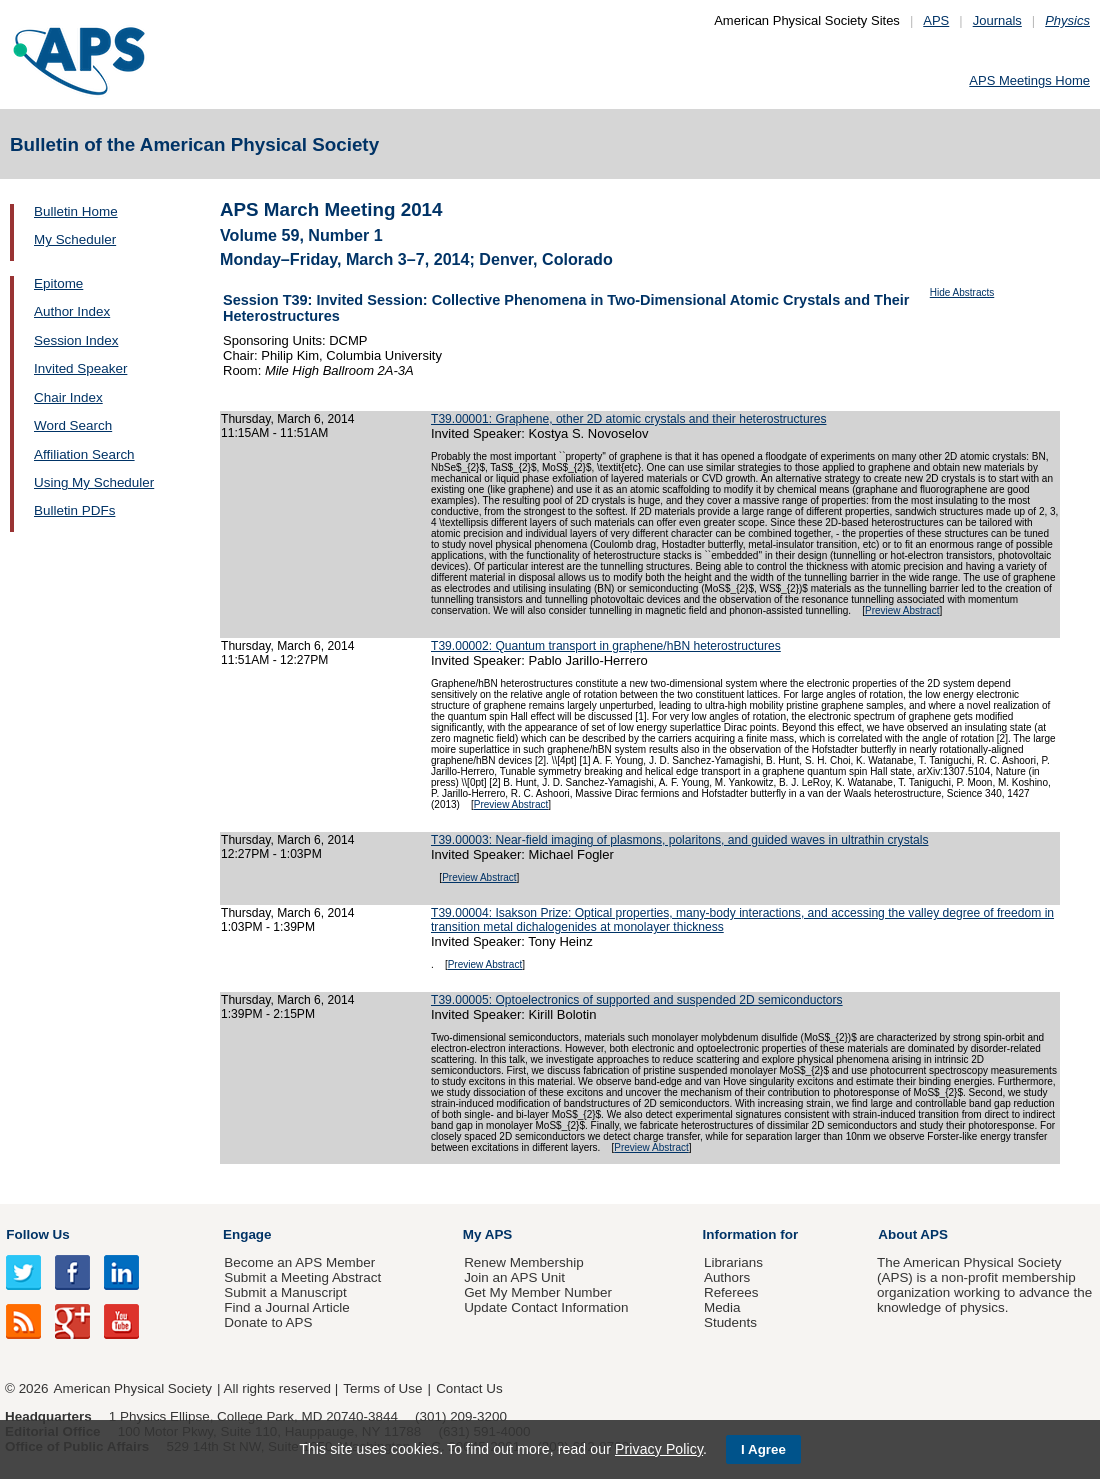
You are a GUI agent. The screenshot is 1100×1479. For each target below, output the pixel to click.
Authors (727, 1277)
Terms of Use (382, 1388)
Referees (731, 1292)
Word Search (73, 425)
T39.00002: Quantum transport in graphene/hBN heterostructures (606, 646)
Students (730, 1322)
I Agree (763, 1449)
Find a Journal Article (286, 1307)
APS (936, 20)
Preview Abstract (902, 610)
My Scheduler (75, 239)
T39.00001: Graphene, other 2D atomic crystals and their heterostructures (628, 419)
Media (722, 1307)
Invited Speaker (80, 368)
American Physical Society (133, 1388)
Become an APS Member (299, 1262)
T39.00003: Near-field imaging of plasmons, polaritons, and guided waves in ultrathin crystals (680, 840)
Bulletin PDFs (74, 510)
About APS (913, 1234)
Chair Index (68, 397)
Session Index (76, 340)
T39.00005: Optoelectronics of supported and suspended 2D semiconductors (637, 1000)
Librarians (733, 1262)
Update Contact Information (546, 1307)
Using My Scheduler (94, 482)
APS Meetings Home (1029, 80)
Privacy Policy (659, 1449)
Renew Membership (524, 1262)
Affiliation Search (84, 454)
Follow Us (37, 1234)
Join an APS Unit (514, 1277)
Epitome (58, 283)
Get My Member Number (538, 1292)
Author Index (72, 311)
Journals (997, 20)
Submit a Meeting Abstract (302, 1277)
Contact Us (469, 1388)
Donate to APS (268, 1322)
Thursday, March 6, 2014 (287, 419)
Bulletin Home (76, 211)
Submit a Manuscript (285, 1292)
